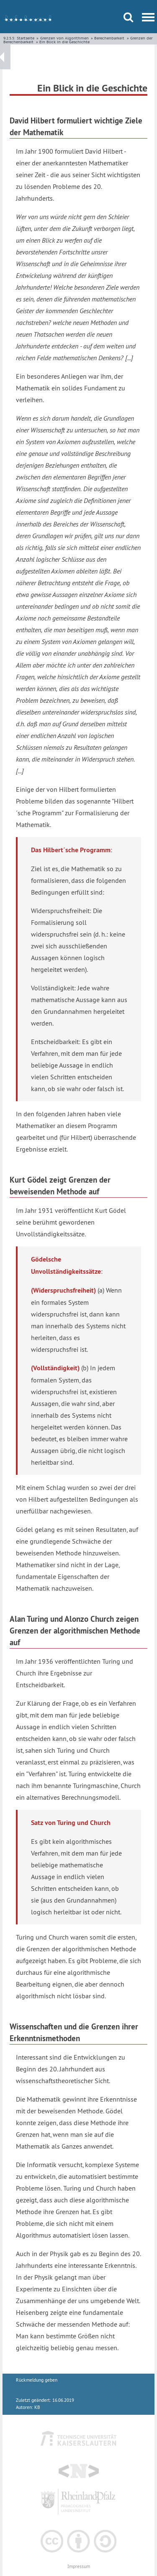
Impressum (78, 2566)
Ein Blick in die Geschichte (64, 41)
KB (37, 2407)
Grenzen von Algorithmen (64, 38)
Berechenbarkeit (109, 38)
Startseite (25, 38)
